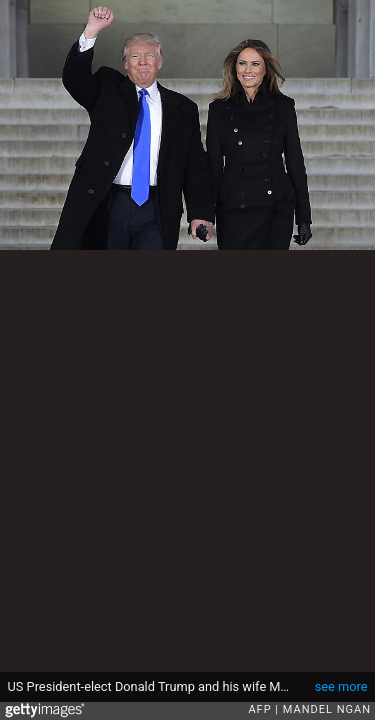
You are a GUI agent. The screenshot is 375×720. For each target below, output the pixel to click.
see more (341, 686)
